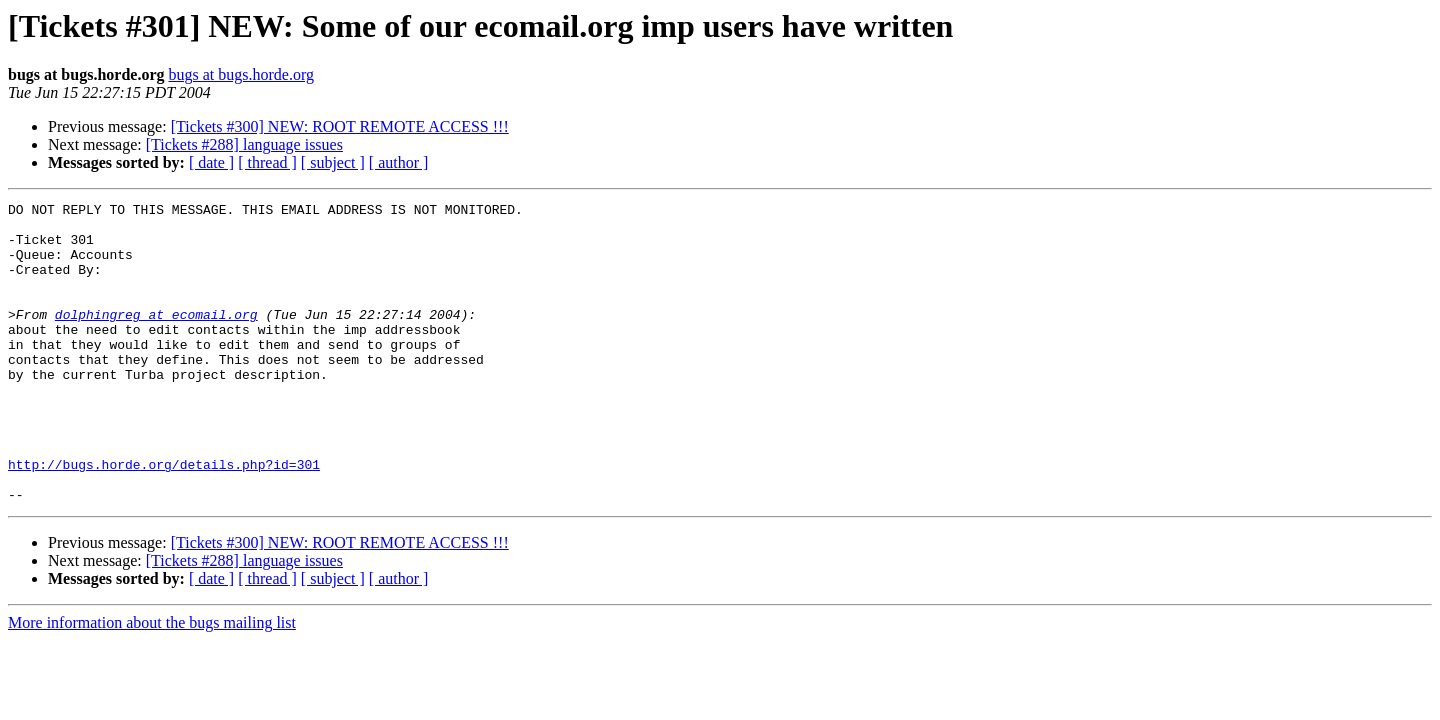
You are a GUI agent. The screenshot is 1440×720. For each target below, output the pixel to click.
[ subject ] (333, 162)
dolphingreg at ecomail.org (156, 338)
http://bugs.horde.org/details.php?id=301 (164, 518)
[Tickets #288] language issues (244, 144)
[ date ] (211, 162)
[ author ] (399, 162)
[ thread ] (267, 162)
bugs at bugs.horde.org (240, 74)
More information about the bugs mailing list (152, 682)
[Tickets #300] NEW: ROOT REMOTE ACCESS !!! (340, 126)
